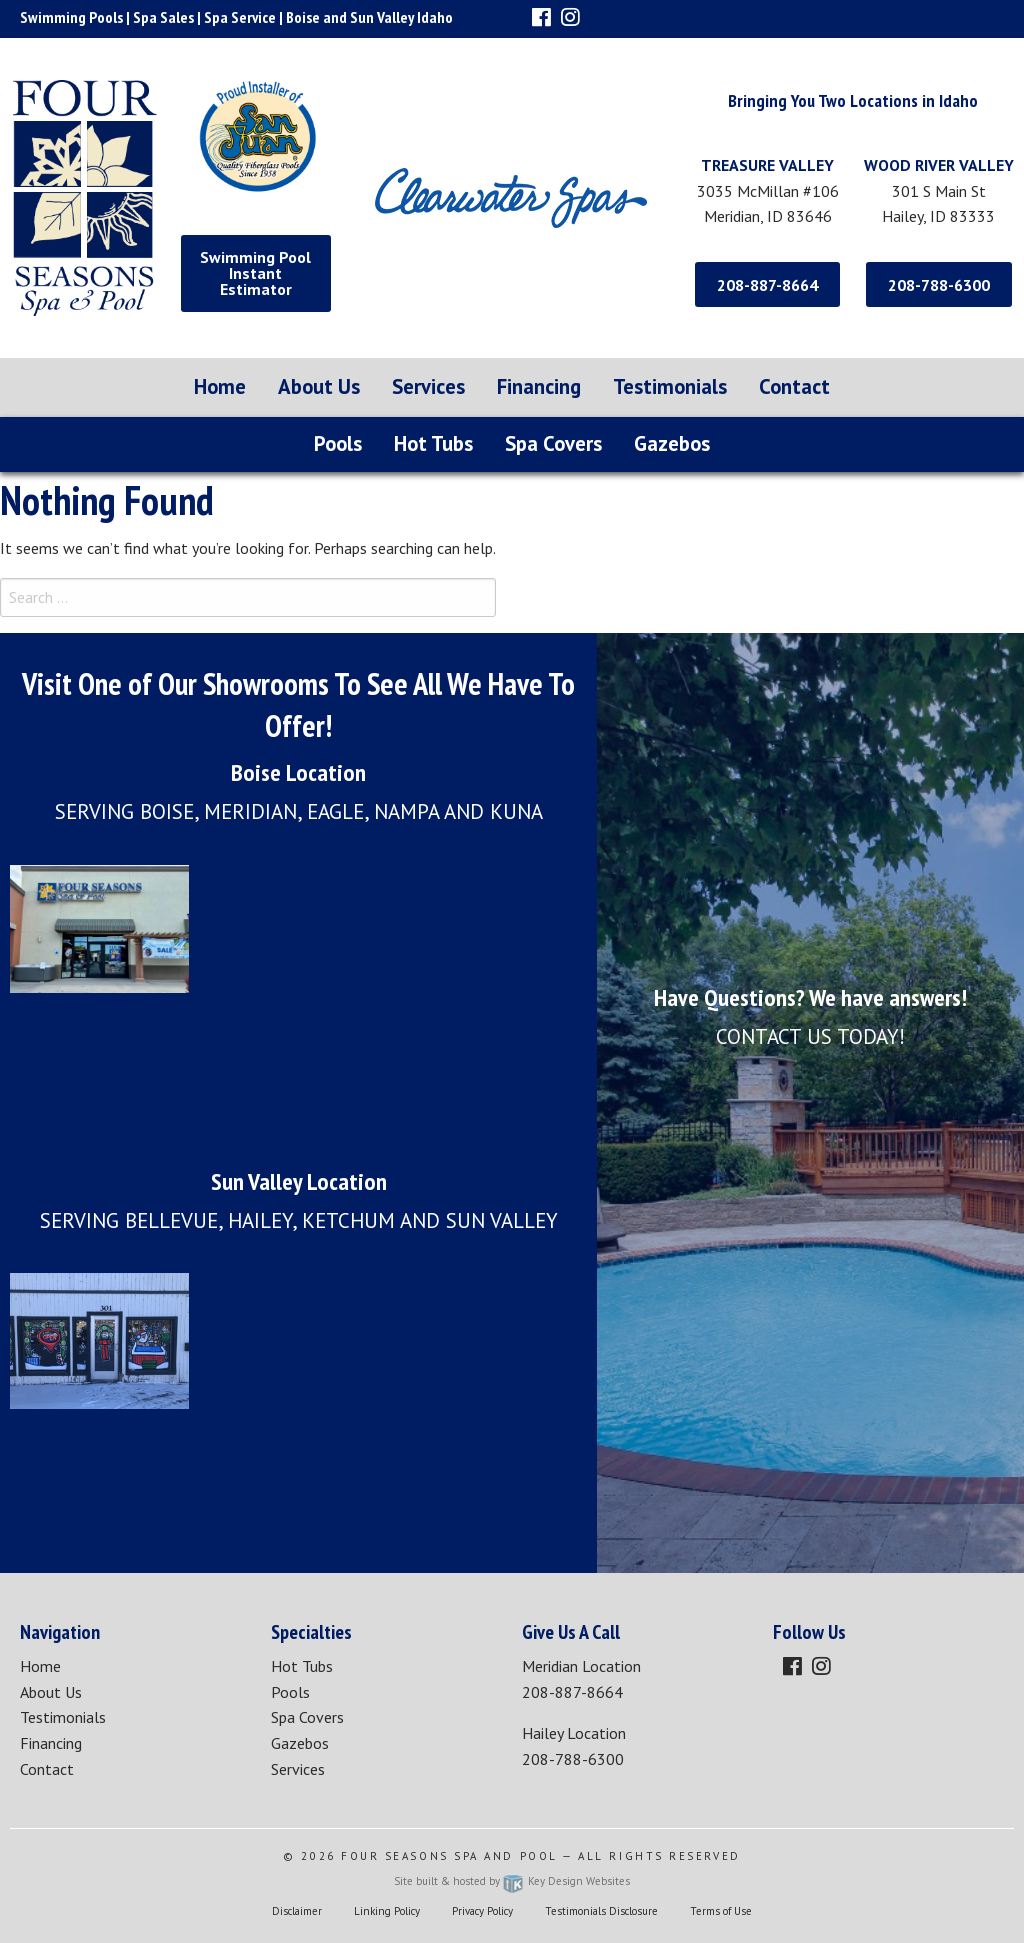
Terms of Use (721, 1911)
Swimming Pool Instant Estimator (255, 273)
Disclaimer (297, 1911)
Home (220, 386)
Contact (794, 386)
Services (428, 386)
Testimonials (670, 386)
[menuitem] (220, 387)
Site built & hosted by (511, 1881)
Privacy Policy (482, 1911)
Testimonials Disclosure (601, 1911)
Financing (539, 386)
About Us (319, 386)
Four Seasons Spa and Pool (449, 1856)
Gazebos (672, 443)
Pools (338, 443)
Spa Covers (553, 443)
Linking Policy (387, 1911)
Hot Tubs (433, 443)
